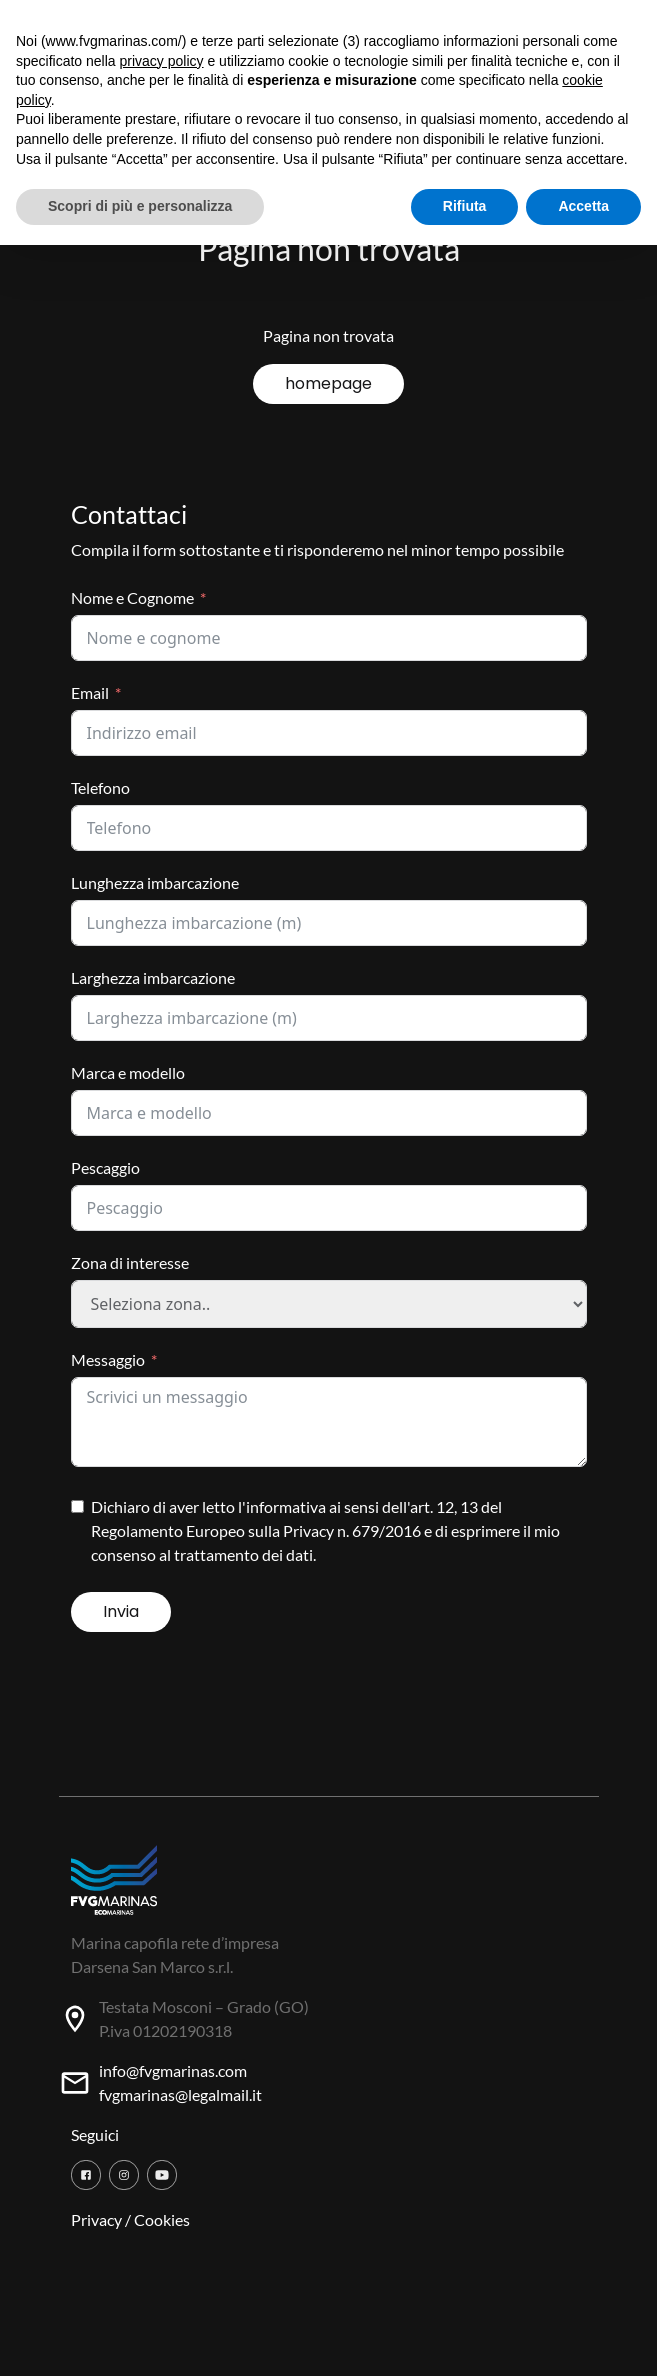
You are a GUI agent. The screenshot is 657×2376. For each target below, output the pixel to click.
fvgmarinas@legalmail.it (180, 2094)
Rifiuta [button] (465, 206)
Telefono (100, 787)
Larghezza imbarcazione (153, 977)
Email (90, 692)
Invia (121, 1611)
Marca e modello (128, 1072)
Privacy (96, 2219)
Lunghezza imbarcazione (155, 882)
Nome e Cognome (132, 597)
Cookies (162, 2219)
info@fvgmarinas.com (173, 2070)
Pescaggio (105, 1167)
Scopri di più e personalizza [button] (140, 206)
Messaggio (108, 1359)
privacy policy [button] (162, 61)
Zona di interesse (130, 1262)
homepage (328, 383)
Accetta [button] (583, 206)
